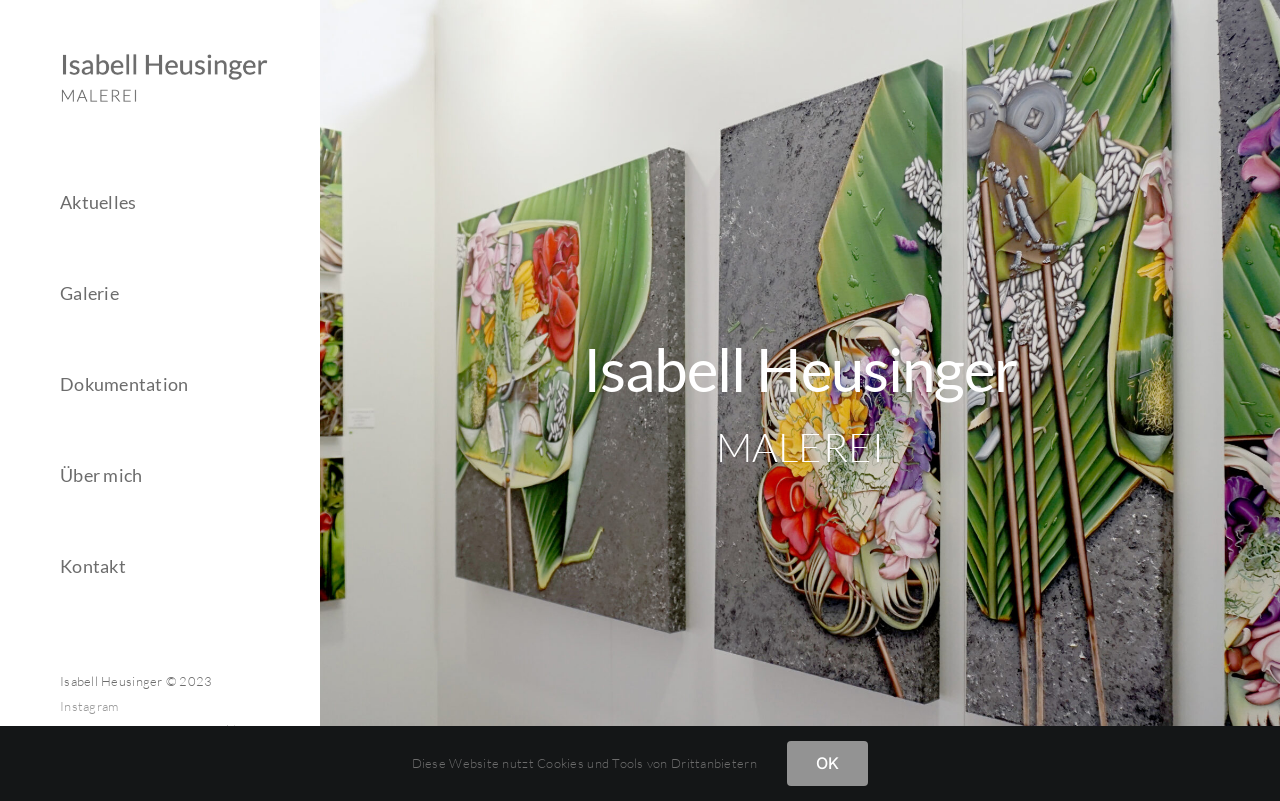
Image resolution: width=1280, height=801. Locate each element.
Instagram (89, 706)
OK (827, 763)
